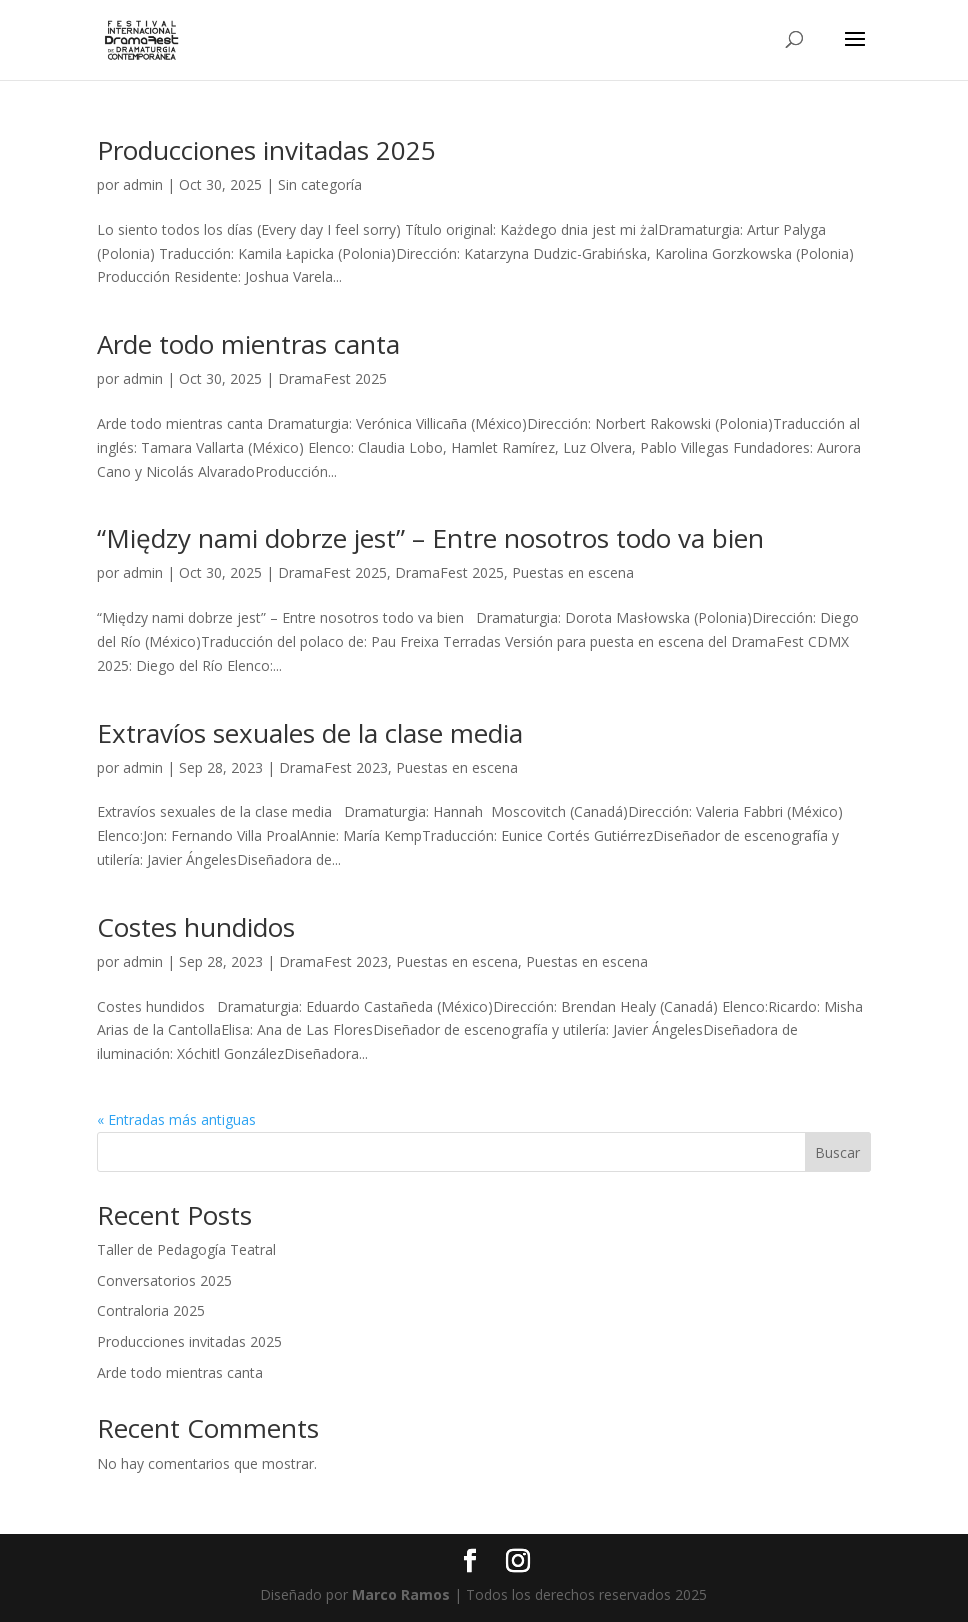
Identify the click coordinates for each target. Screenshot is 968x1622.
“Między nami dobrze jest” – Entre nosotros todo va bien (430, 538)
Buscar (837, 1152)
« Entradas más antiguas (176, 1119)
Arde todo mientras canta (248, 344)
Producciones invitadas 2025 (266, 150)
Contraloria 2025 (151, 1310)
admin (143, 184)
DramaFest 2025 (332, 378)
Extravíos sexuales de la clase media (310, 733)
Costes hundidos (196, 927)
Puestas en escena (573, 572)
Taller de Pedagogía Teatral (186, 1249)
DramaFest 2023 (333, 767)
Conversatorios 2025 (164, 1280)
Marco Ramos (401, 1594)
